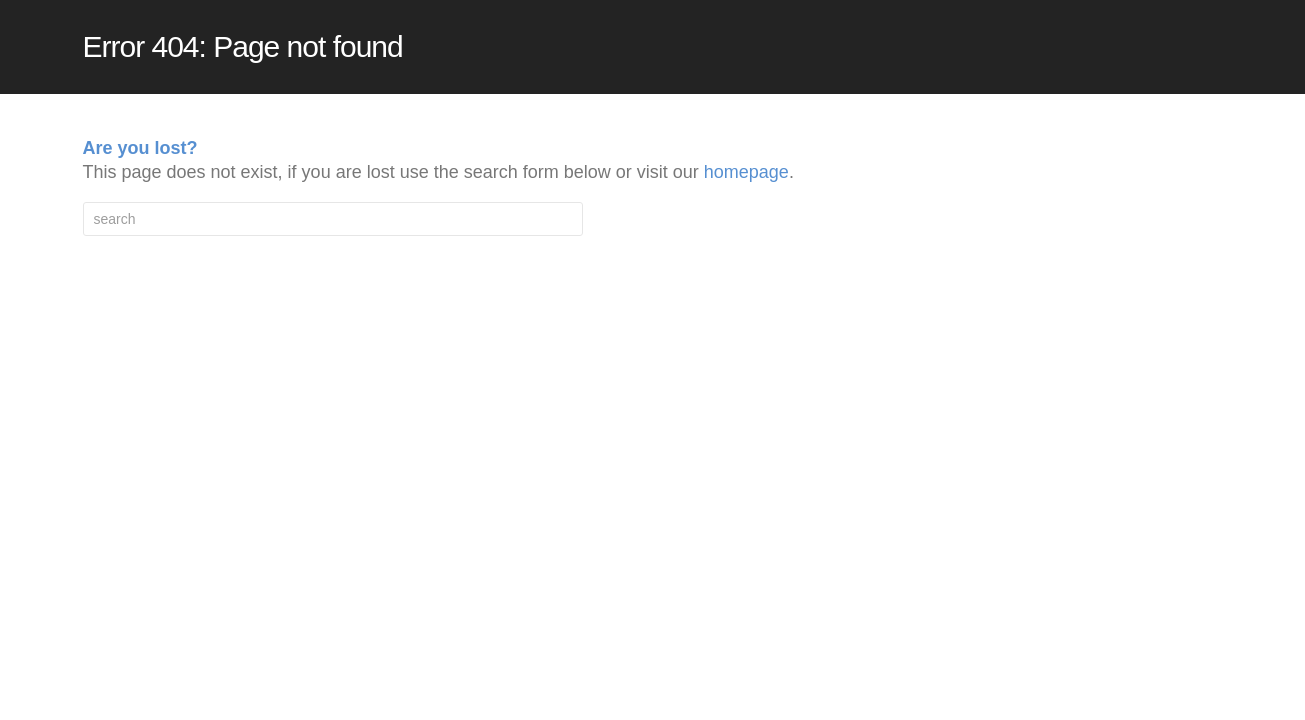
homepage (746, 172)
